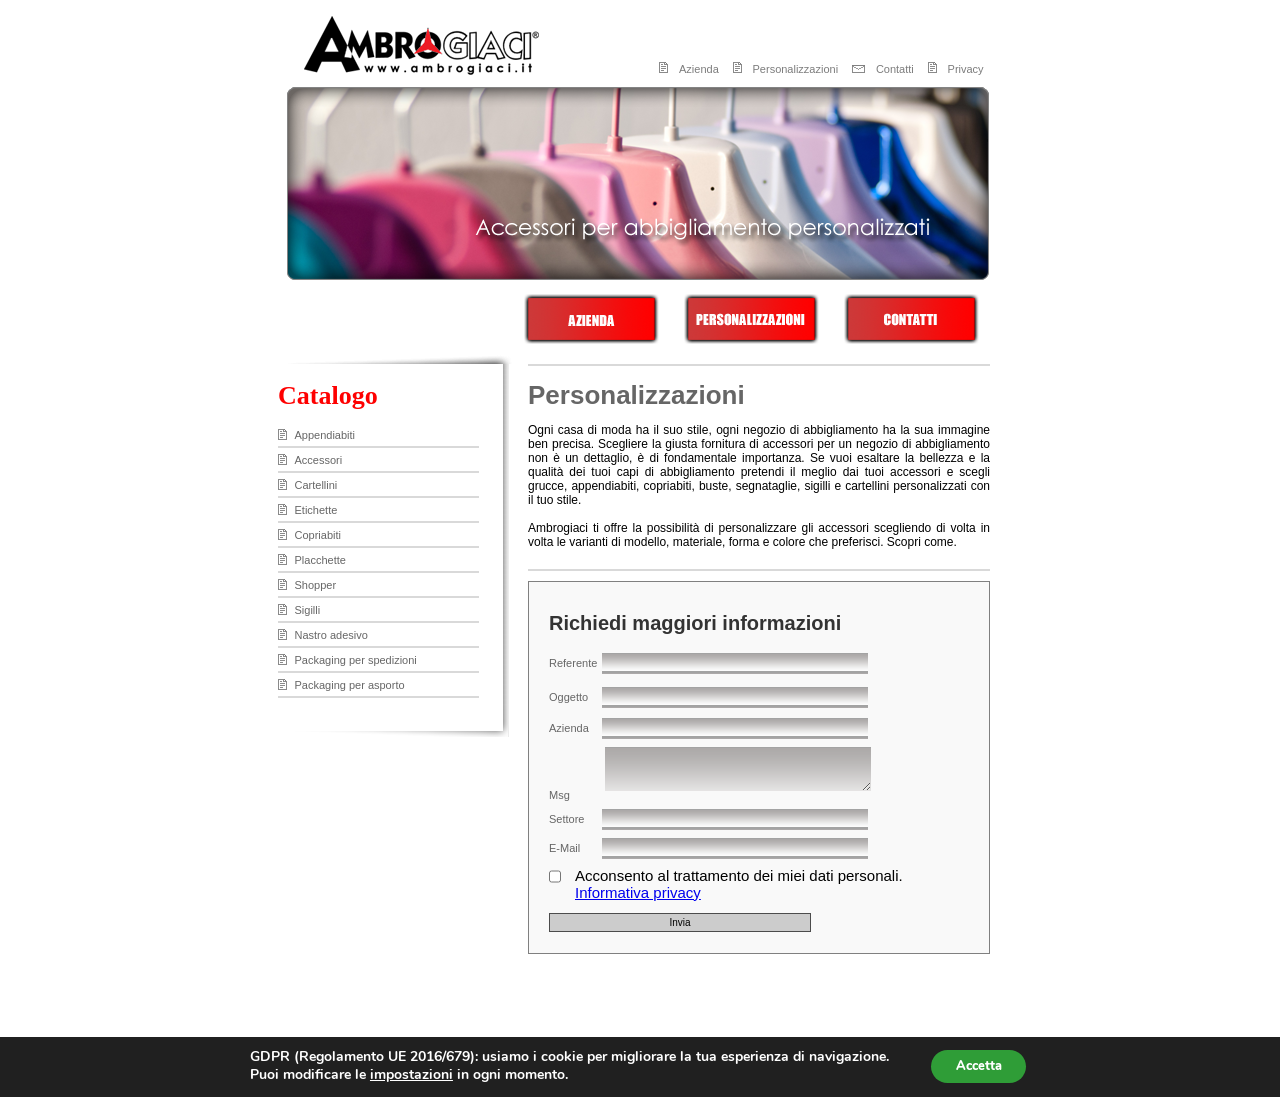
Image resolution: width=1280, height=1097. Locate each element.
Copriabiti (318, 535)
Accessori (319, 460)
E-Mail (564, 848)
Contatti (895, 69)
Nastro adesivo (331, 635)
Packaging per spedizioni (356, 660)
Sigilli (308, 610)
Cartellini (316, 485)
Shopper (316, 585)
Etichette (316, 510)
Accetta (979, 1065)
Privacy (966, 69)
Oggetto (568, 697)
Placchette (320, 560)
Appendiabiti (325, 435)
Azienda (699, 69)
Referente (573, 663)
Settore (566, 819)
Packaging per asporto (350, 685)
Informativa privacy (638, 892)
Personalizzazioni (796, 69)
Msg (559, 795)
